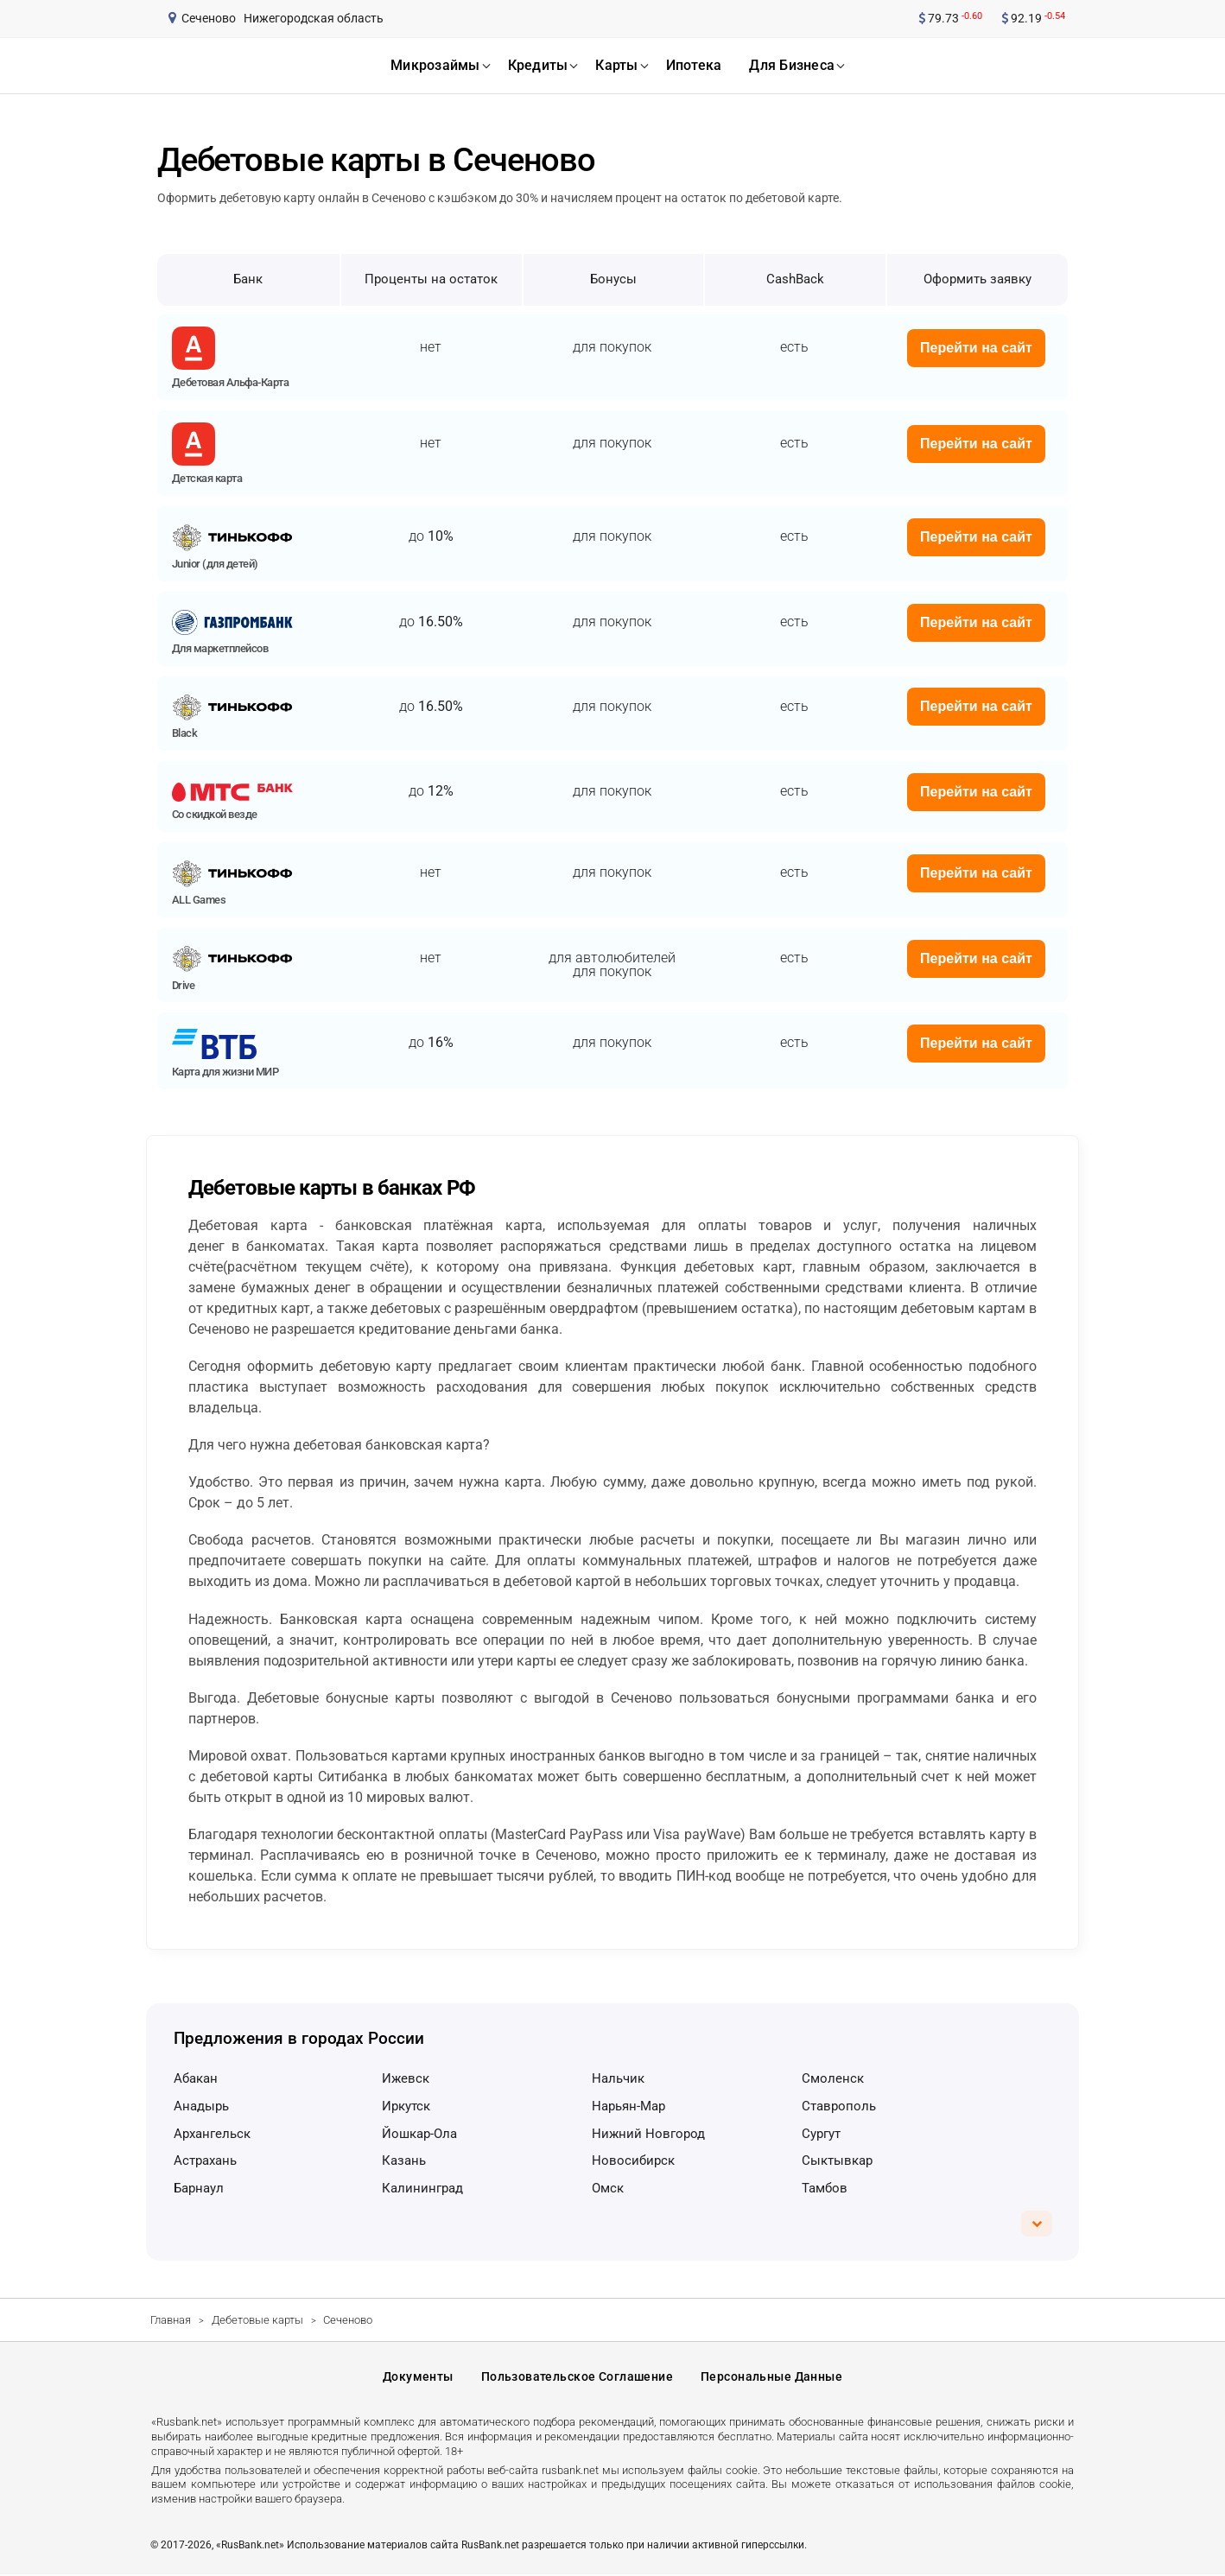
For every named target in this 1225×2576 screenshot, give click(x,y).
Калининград (422, 2188)
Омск (608, 2188)
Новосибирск (633, 2160)
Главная (170, 2319)
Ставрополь (839, 2106)
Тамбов (824, 2188)
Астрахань (205, 2160)
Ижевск (405, 2078)
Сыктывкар (837, 2160)
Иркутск (406, 2106)
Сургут (821, 2133)
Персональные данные (771, 2378)
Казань (404, 2160)
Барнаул (199, 2188)
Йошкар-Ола (419, 2133)
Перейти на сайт (976, 347)
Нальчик (618, 2078)
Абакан (196, 2078)
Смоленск (833, 2078)
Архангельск (212, 2133)
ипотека (694, 65)
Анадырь (201, 2106)
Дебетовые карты (257, 2319)
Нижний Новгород (648, 2133)
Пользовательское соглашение (577, 2378)
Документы (418, 2378)
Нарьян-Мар (628, 2106)
